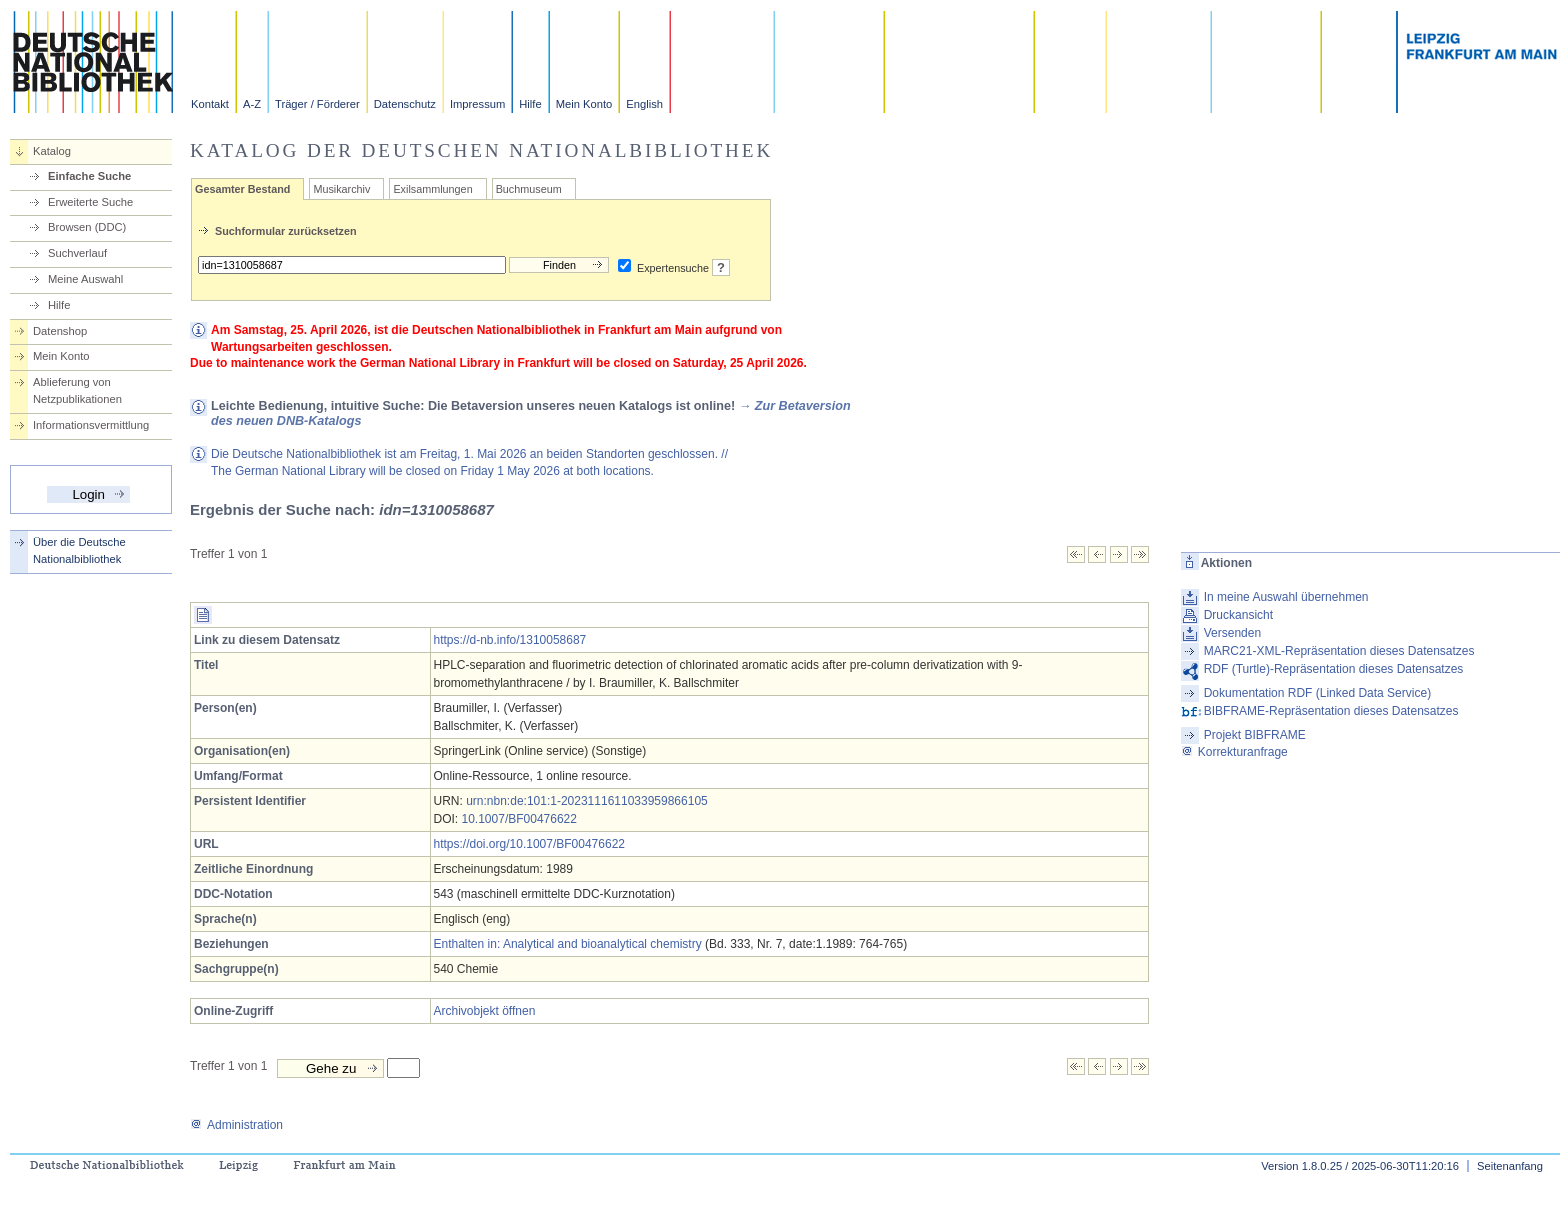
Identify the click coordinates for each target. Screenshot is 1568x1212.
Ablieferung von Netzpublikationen (77, 390)
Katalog (52, 151)
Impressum (477, 104)
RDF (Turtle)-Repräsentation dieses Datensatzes (1334, 669)
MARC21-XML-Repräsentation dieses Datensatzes (1339, 651)
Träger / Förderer (317, 104)
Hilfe (530, 104)
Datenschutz (405, 104)
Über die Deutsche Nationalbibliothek (79, 550)
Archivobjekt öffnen (485, 1011)
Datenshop (60, 331)
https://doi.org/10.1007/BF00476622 (529, 844)
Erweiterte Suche (90, 202)
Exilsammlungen (432, 189)
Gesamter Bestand (242, 189)
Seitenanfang (1510, 1166)
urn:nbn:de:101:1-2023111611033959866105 (587, 801)
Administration (236, 1125)
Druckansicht (1238, 615)
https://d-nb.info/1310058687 (510, 640)
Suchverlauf (77, 253)
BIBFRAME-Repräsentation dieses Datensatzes (1331, 711)
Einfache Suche (89, 176)
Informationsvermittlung (91, 425)
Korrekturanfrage (1234, 752)
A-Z (252, 104)
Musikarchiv (341, 189)
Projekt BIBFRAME (1255, 735)
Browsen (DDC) (87, 227)
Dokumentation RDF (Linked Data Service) (1317, 693)
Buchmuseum (529, 189)
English (644, 104)
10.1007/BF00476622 (519, 819)
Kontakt (210, 104)
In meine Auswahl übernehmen (1286, 597)
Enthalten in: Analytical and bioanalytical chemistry (568, 944)
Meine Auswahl (85, 279)
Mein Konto (584, 104)
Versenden (1232, 633)
